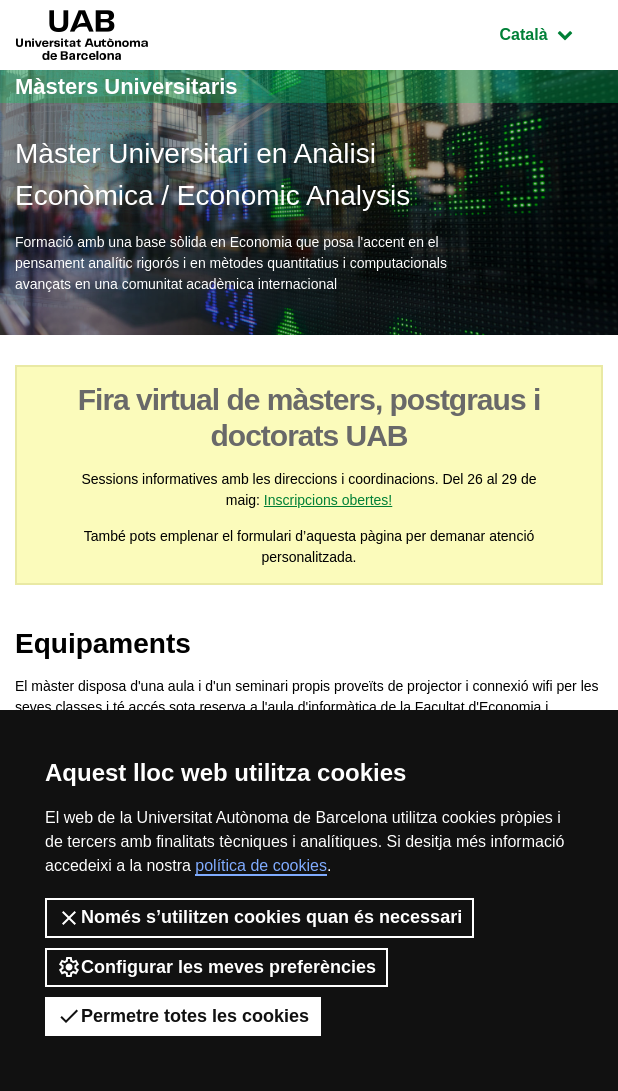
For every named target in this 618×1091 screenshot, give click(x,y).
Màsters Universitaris (126, 86)
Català (551, 32)
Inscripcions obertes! (328, 500)
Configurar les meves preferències (216, 967)
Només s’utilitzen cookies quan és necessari (259, 918)
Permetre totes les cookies (183, 1016)
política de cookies (261, 865)
